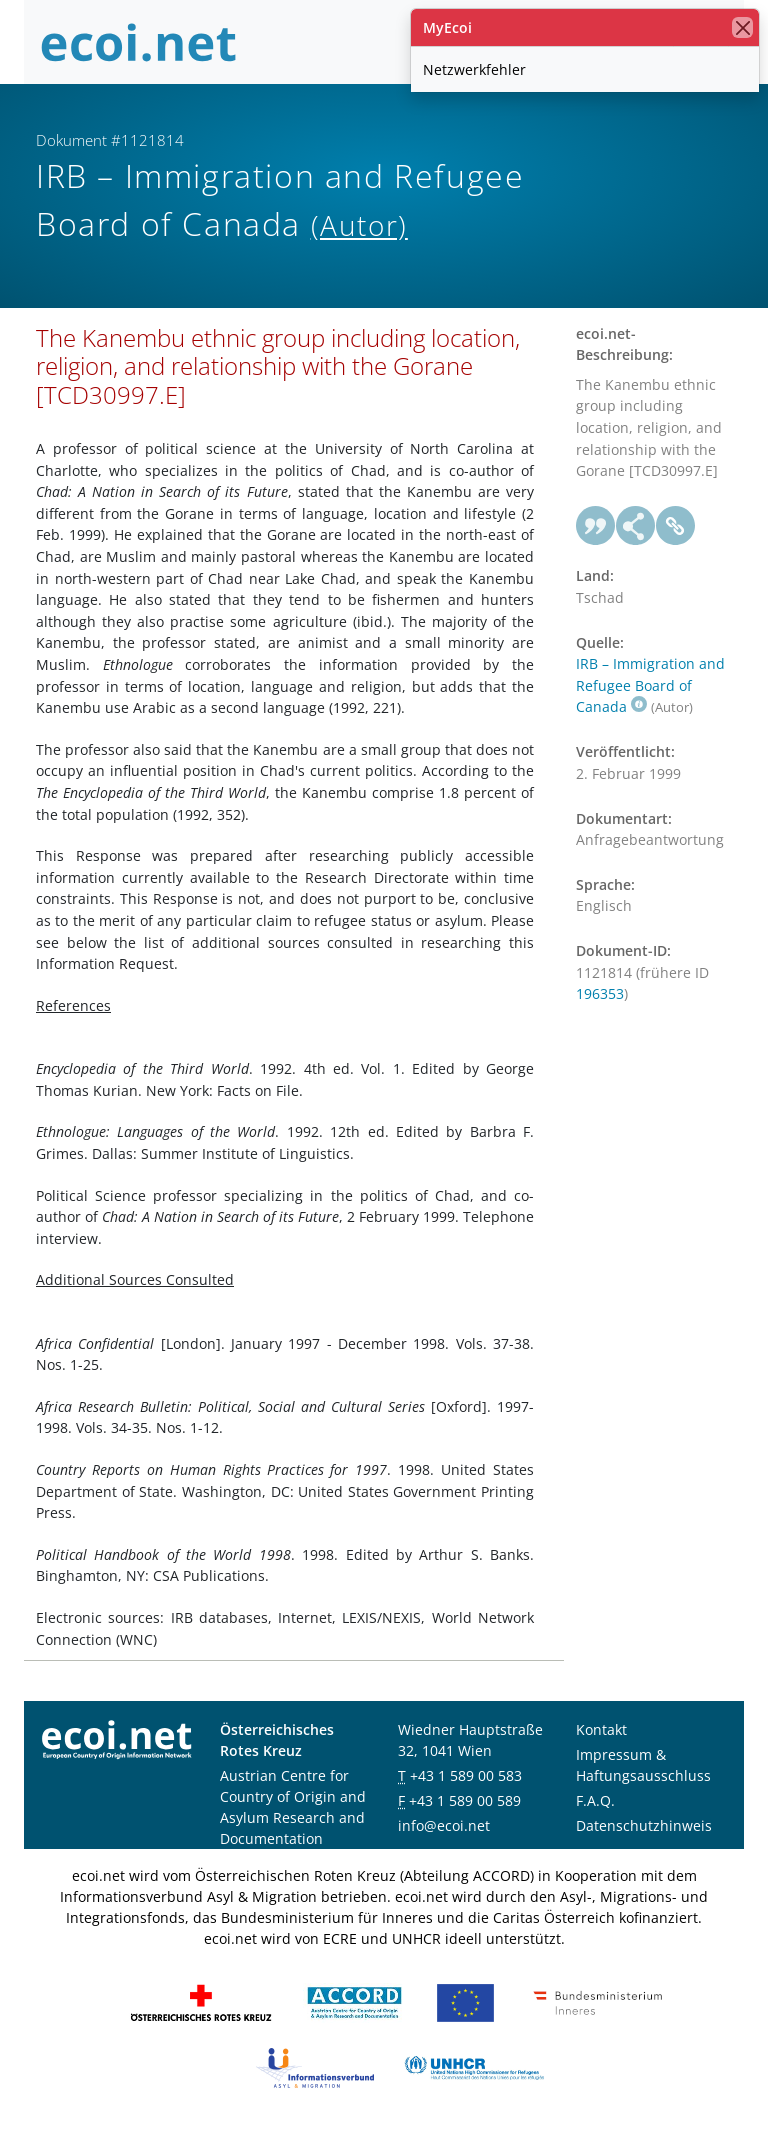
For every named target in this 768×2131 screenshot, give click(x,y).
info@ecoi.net (444, 1825)
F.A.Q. (595, 1800)
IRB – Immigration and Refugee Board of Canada (650, 685)
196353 (600, 993)
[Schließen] (742, 27)
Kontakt (601, 1729)
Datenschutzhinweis (644, 1825)
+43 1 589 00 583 (466, 1775)
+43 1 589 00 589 (465, 1800)
